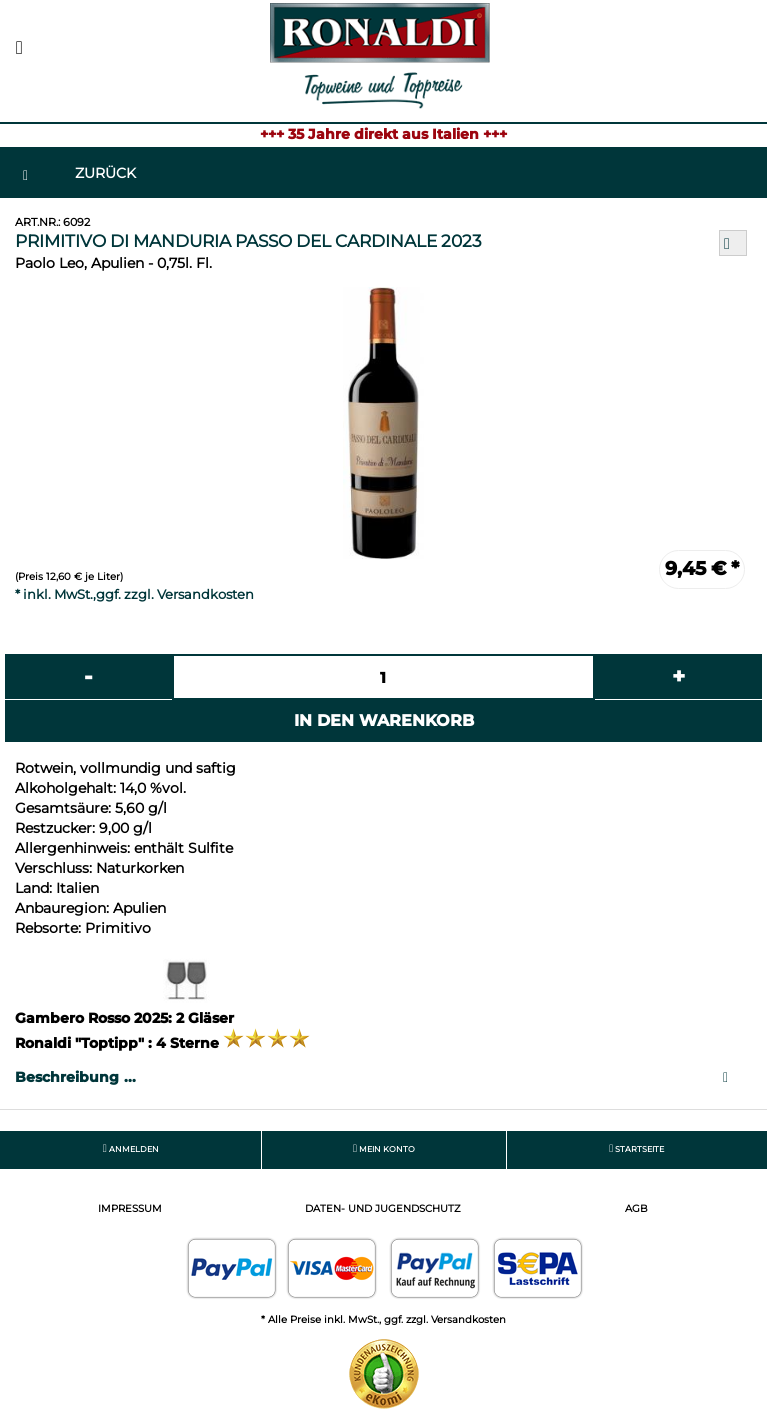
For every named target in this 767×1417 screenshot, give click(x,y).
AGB (636, 1208)
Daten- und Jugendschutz (383, 1208)
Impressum (130, 1208)
